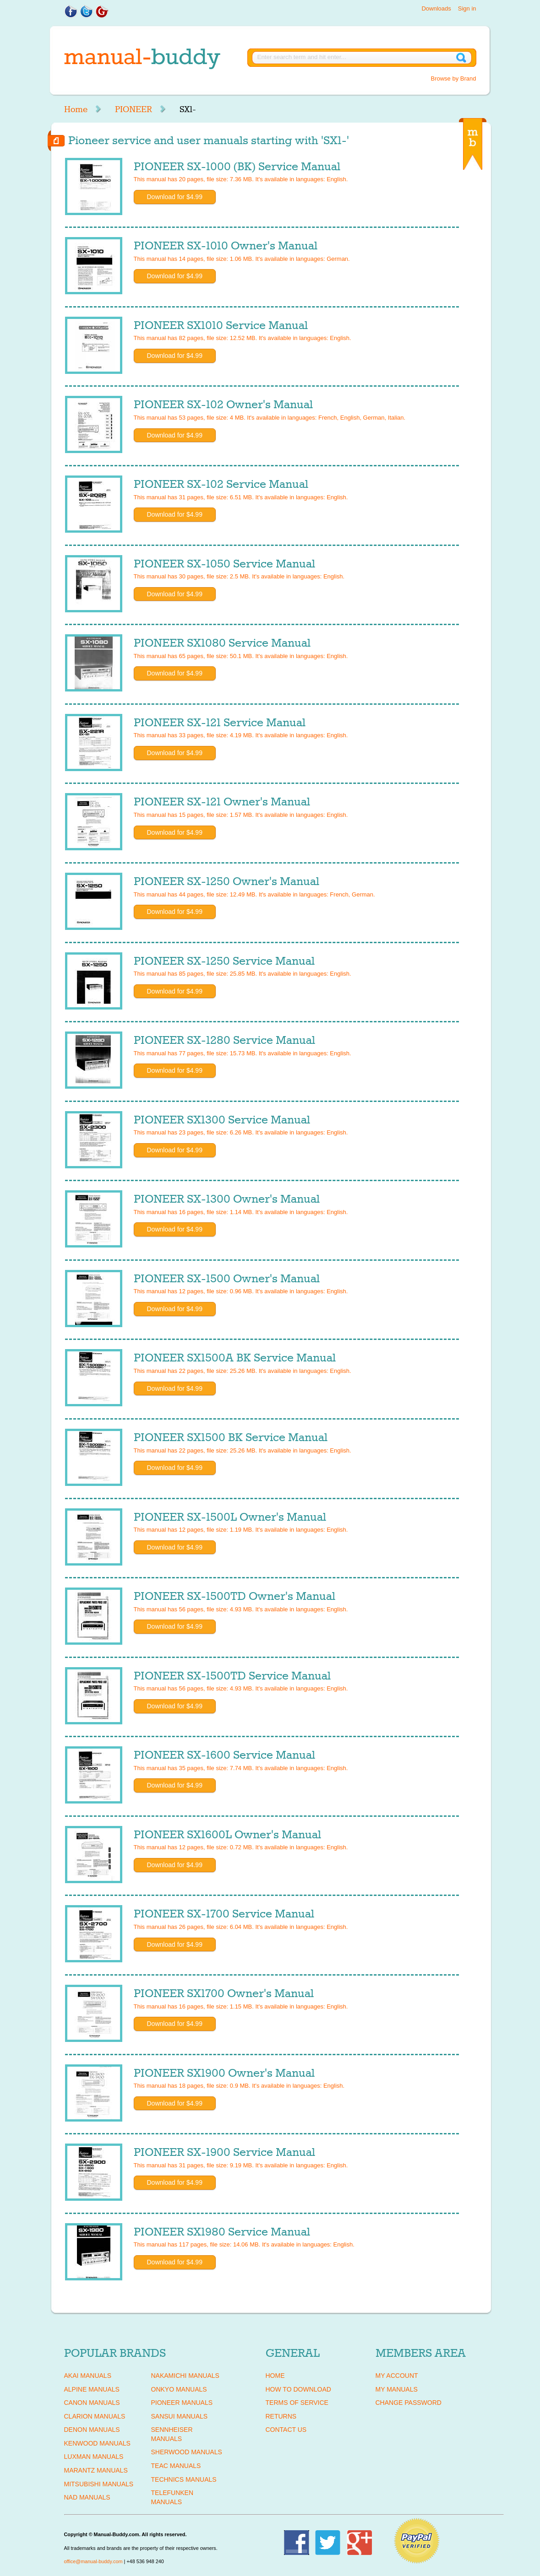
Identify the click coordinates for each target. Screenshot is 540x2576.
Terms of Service (297, 2402)
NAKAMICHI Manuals (185, 2375)
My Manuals (397, 2389)
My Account (397, 2375)
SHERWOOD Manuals (186, 2452)
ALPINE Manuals (92, 2389)
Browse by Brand (453, 78)
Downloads (436, 8)
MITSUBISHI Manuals (99, 2484)
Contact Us (286, 2429)
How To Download (298, 2389)
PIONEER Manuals (182, 2402)
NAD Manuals (87, 2497)
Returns (281, 2416)
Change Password (409, 2402)
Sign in (467, 8)
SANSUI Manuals (179, 2416)
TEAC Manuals (176, 2465)
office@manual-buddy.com (93, 2561)
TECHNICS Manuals (184, 2479)
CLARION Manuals (94, 2416)
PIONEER (133, 109)
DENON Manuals (92, 2429)
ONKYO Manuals (179, 2389)
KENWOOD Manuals (97, 2443)
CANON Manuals (92, 2402)
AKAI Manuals (87, 2375)
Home (75, 109)
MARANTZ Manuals (96, 2470)
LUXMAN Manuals (94, 2456)
